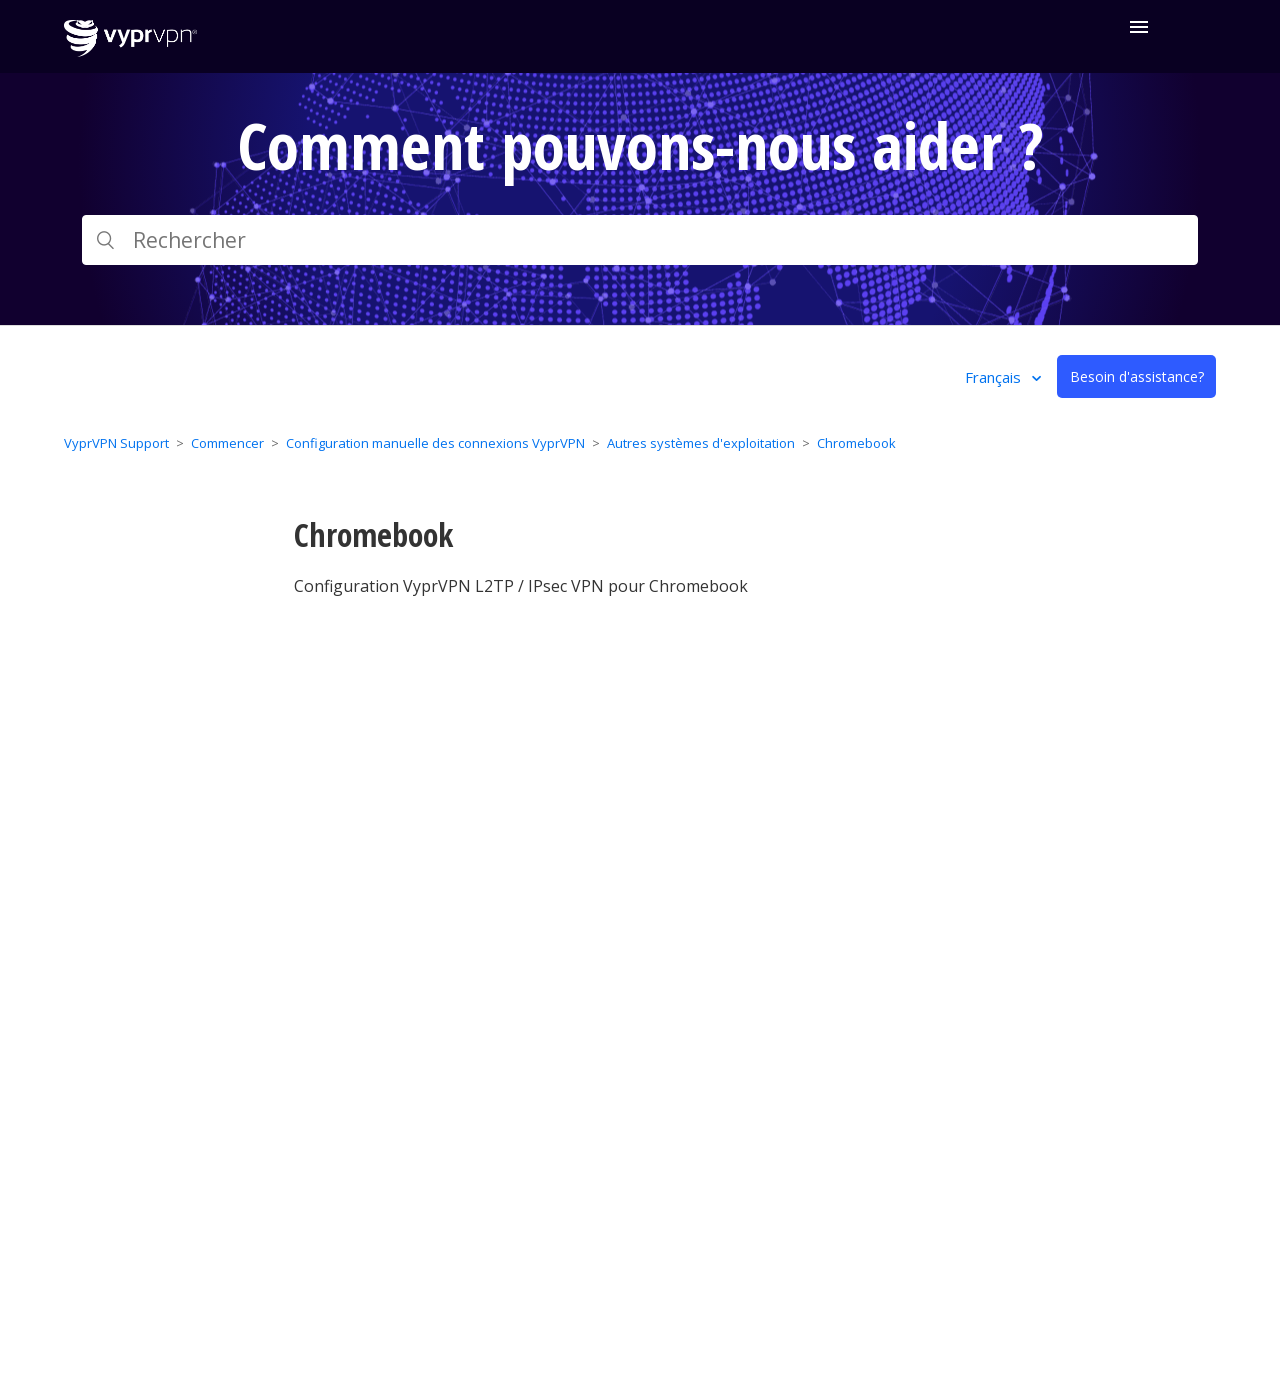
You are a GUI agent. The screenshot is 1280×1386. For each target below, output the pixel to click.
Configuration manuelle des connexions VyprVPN (435, 443)
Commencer (227, 443)
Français (995, 377)
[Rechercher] (640, 240)
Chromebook (856, 443)
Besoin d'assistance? (1137, 376)
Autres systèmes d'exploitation (701, 443)
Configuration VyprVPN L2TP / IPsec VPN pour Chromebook (521, 586)
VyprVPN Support (116, 443)
